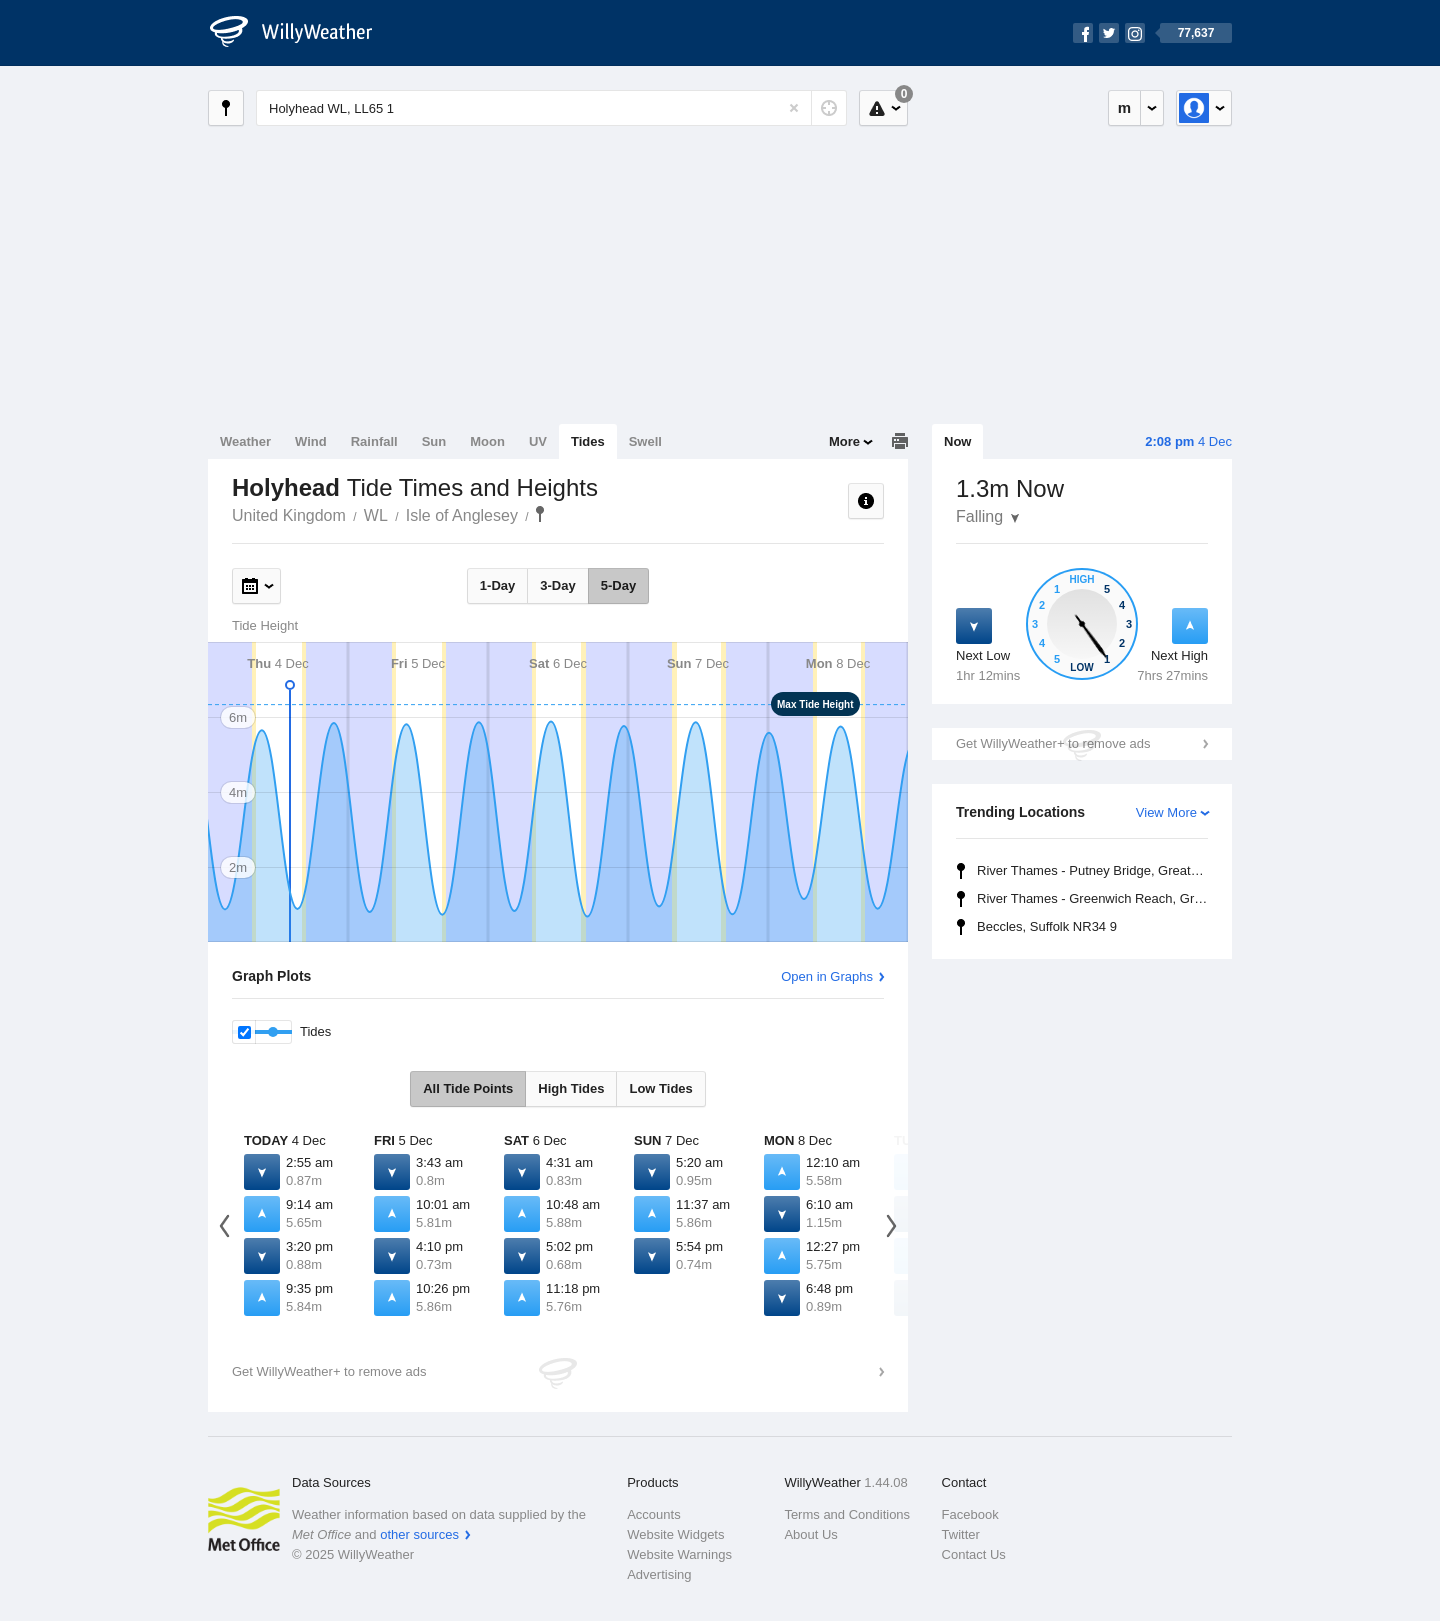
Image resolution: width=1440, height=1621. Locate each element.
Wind (311, 441)
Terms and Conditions (847, 1514)
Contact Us (974, 1554)
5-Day (618, 585)
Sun (434, 441)
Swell (645, 441)
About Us (810, 1534)
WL (376, 515)
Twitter (961, 1534)
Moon (487, 441)
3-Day (557, 585)
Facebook (970, 1514)
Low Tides (660, 1088)
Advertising (659, 1574)
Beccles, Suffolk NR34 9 (1047, 926)
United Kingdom (289, 515)
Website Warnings (679, 1554)
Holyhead (540, 514)
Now (957, 441)
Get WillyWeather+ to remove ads (1053, 743)
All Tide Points (468, 1088)
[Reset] (794, 108)
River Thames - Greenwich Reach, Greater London (1095, 898)
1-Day (497, 585)
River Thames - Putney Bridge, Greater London (1095, 870)
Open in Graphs (827, 976)
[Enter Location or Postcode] (551, 108)
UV (538, 441)
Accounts (653, 1514)
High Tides (571, 1088)
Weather (245, 441)
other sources (419, 1534)
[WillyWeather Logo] (302, 33)
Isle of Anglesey (462, 515)
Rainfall (374, 441)
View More (1166, 812)
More (844, 441)
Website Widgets (675, 1534)
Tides (588, 441)
